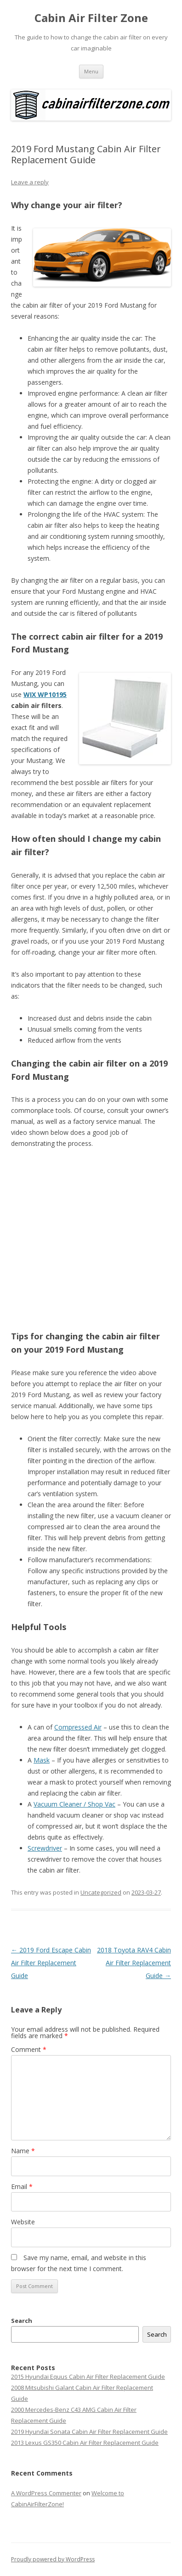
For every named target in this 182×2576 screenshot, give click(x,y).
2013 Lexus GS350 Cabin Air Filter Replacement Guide (85, 2442)
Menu (91, 71)
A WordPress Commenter (46, 2493)
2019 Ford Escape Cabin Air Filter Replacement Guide (51, 1963)
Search (21, 2320)
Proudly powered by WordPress (53, 2559)
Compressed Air (78, 1727)
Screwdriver (45, 1848)
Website (23, 2221)
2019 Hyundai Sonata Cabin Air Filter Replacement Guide (89, 2431)
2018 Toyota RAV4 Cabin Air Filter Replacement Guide (134, 1963)
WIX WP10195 (45, 694)
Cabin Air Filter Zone (91, 18)
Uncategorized (100, 1892)
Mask (42, 1760)
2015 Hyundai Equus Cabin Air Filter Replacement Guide (88, 2376)
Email (22, 2186)
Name (23, 2150)
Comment (28, 2049)
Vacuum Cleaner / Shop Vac (74, 1804)
